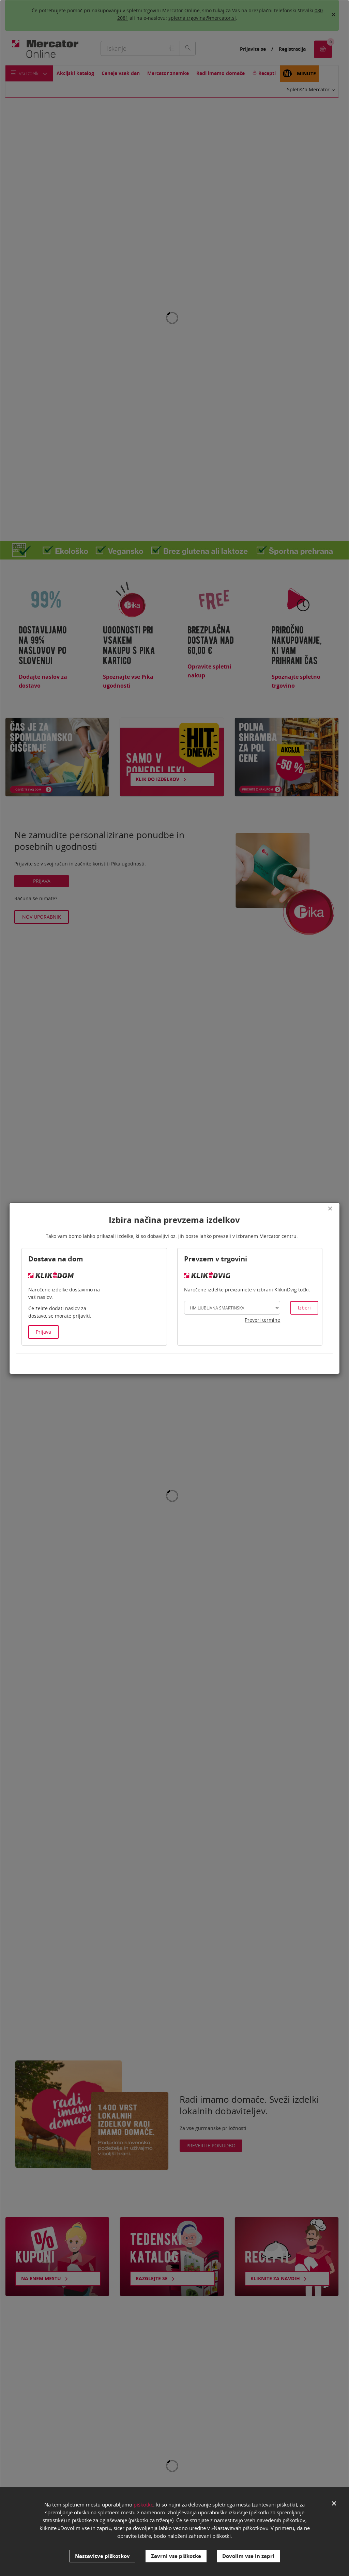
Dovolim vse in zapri (248, 2555)
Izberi (304, 1307)
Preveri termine (262, 1320)
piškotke (143, 2505)
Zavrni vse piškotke (176, 2555)
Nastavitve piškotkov (102, 2555)
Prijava (43, 1332)
